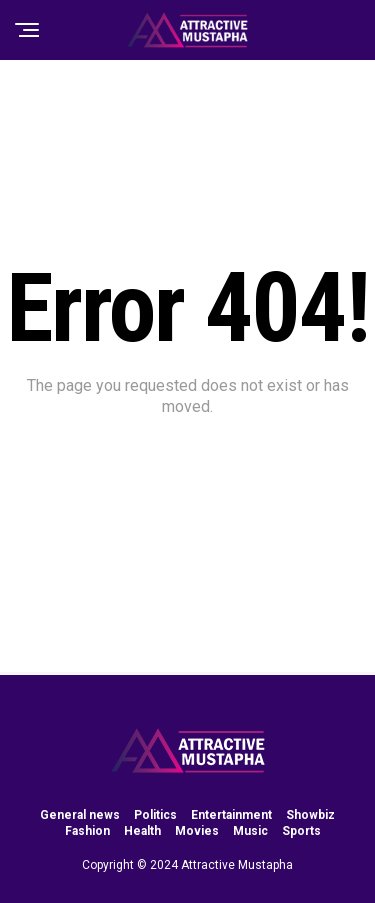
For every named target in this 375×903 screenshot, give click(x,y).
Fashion (87, 831)
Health (142, 831)
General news (80, 815)
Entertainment (231, 815)
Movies (197, 831)
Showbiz (310, 815)
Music (250, 831)
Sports (301, 831)
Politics (155, 815)
